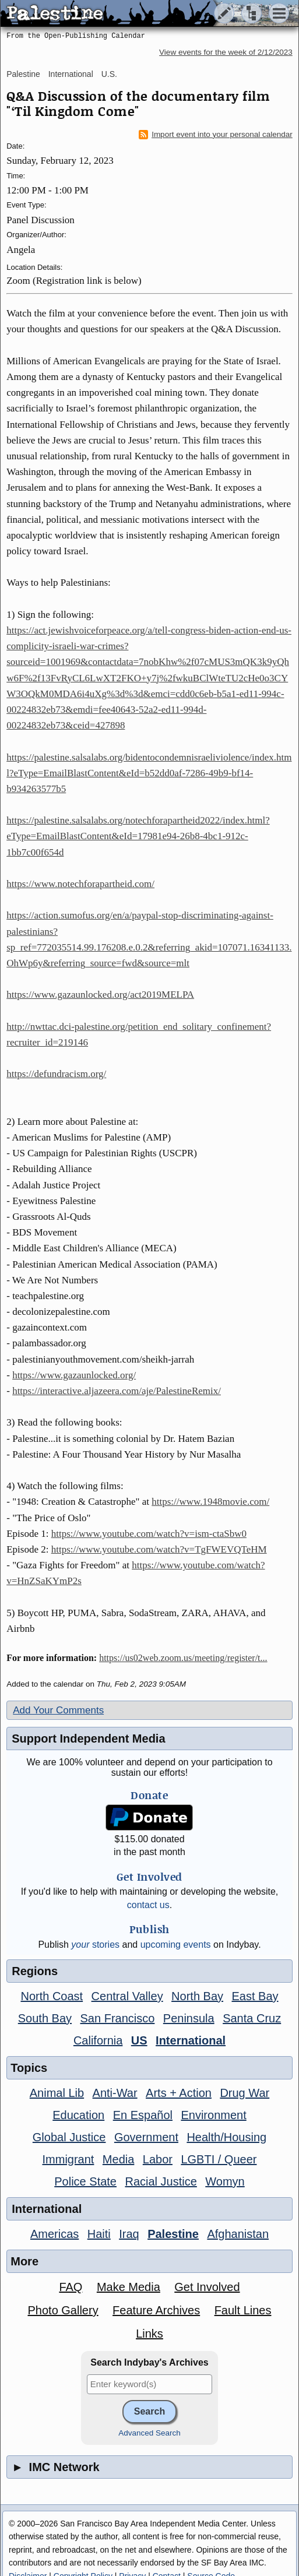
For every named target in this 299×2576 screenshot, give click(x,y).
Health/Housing (226, 2137)
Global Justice (69, 2137)
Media (118, 2159)
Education (78, 2115)
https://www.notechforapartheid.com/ (80, 883)
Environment (213, 2115)
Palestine (23, 74)
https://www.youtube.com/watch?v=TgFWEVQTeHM (159, 1549)
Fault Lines (243, 2310)
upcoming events (175, 1944)
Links (149, 2333)
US (139, 2040)
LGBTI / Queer (218, 2159)
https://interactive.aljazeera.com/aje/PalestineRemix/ (116, 1390)
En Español (143, 2115)
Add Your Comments (58, 1710)
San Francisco (117, 2018)
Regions (35, 1971)
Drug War (244, 2092)
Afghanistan (238, 2233)
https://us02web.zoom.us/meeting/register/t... (183, 1658)
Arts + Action (179, 2092)
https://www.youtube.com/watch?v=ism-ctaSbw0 (149, 1533)
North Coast (51, 1996)
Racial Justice (160, 2181)
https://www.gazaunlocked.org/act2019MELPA (100, 994)
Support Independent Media (88, 1738)
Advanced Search (149, 2433)
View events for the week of (226, 52)
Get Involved (207, 2287)
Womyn (224, 2181)
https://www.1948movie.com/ (210, 1501)
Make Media (128, 2287)
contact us (148, 1905)
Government (146, 2137)
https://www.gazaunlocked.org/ (74, 1375)
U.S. (109, 74)
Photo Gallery (62, 2310)
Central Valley (127, 1996)
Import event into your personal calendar (216, 134)
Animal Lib (57, 2092)
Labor (158, 2159)
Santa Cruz (252, 2018)
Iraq (129, 2233)
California (97, 2040)
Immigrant (68, 2159)
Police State (85, 2181)
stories (95, 1944)
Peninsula (188, 2018)
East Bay (254, 1996)
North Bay (197, 1996)
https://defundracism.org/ (56, 1073)
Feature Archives (156, 2310)
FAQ (70, 2287)
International (70, 74)
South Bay (45, 2018)
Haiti (99, 2233)
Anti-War (115, 2092)
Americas (54, 2233)
